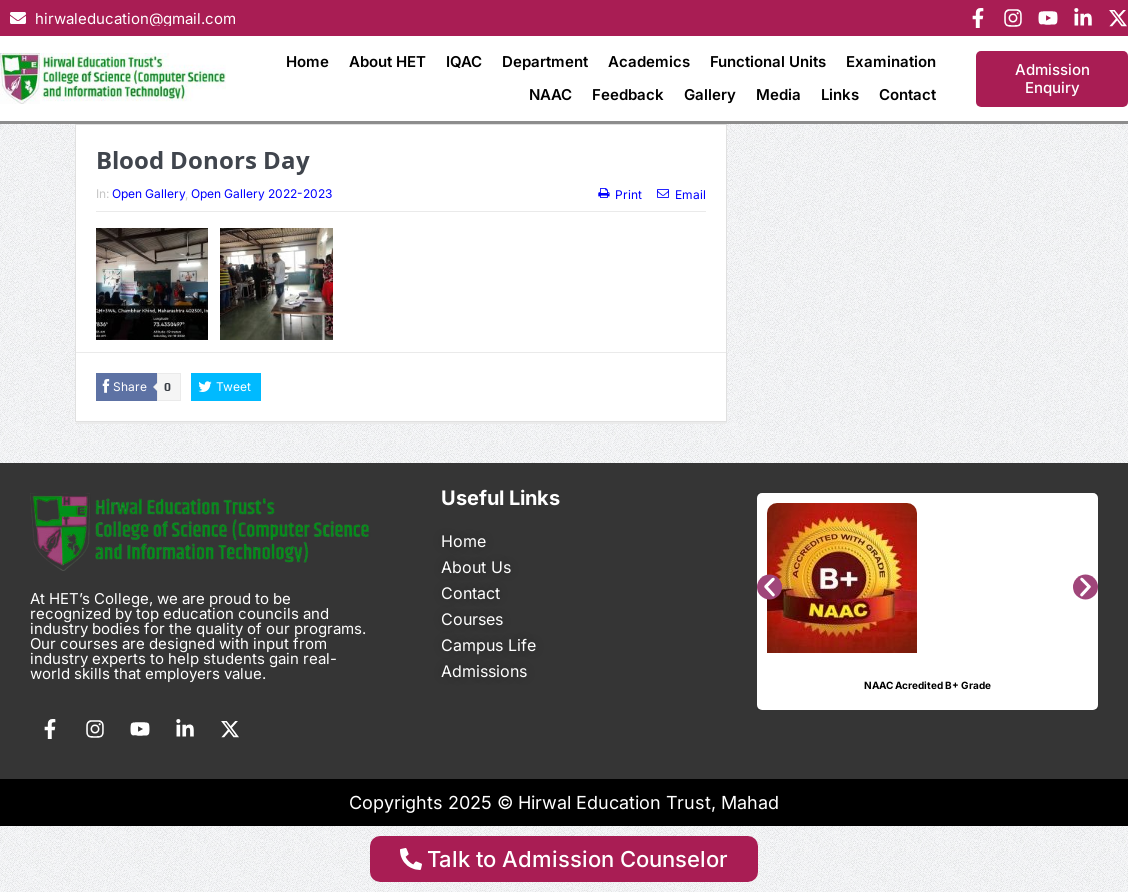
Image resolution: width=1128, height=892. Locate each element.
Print (620, 194)
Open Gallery (148, 193)
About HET (387, 61)
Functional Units (768, 61)
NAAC (550, 94)
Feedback (628, 94)
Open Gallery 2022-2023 (261, 193)
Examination (891, 61)
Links (840, 94)
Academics (649, 61)
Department (545, 61)
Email (681, 194)
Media (778, 94)
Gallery (710, 94)
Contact (907, 94)
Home (307, 61)
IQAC (464, 61)
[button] (769, 586)
